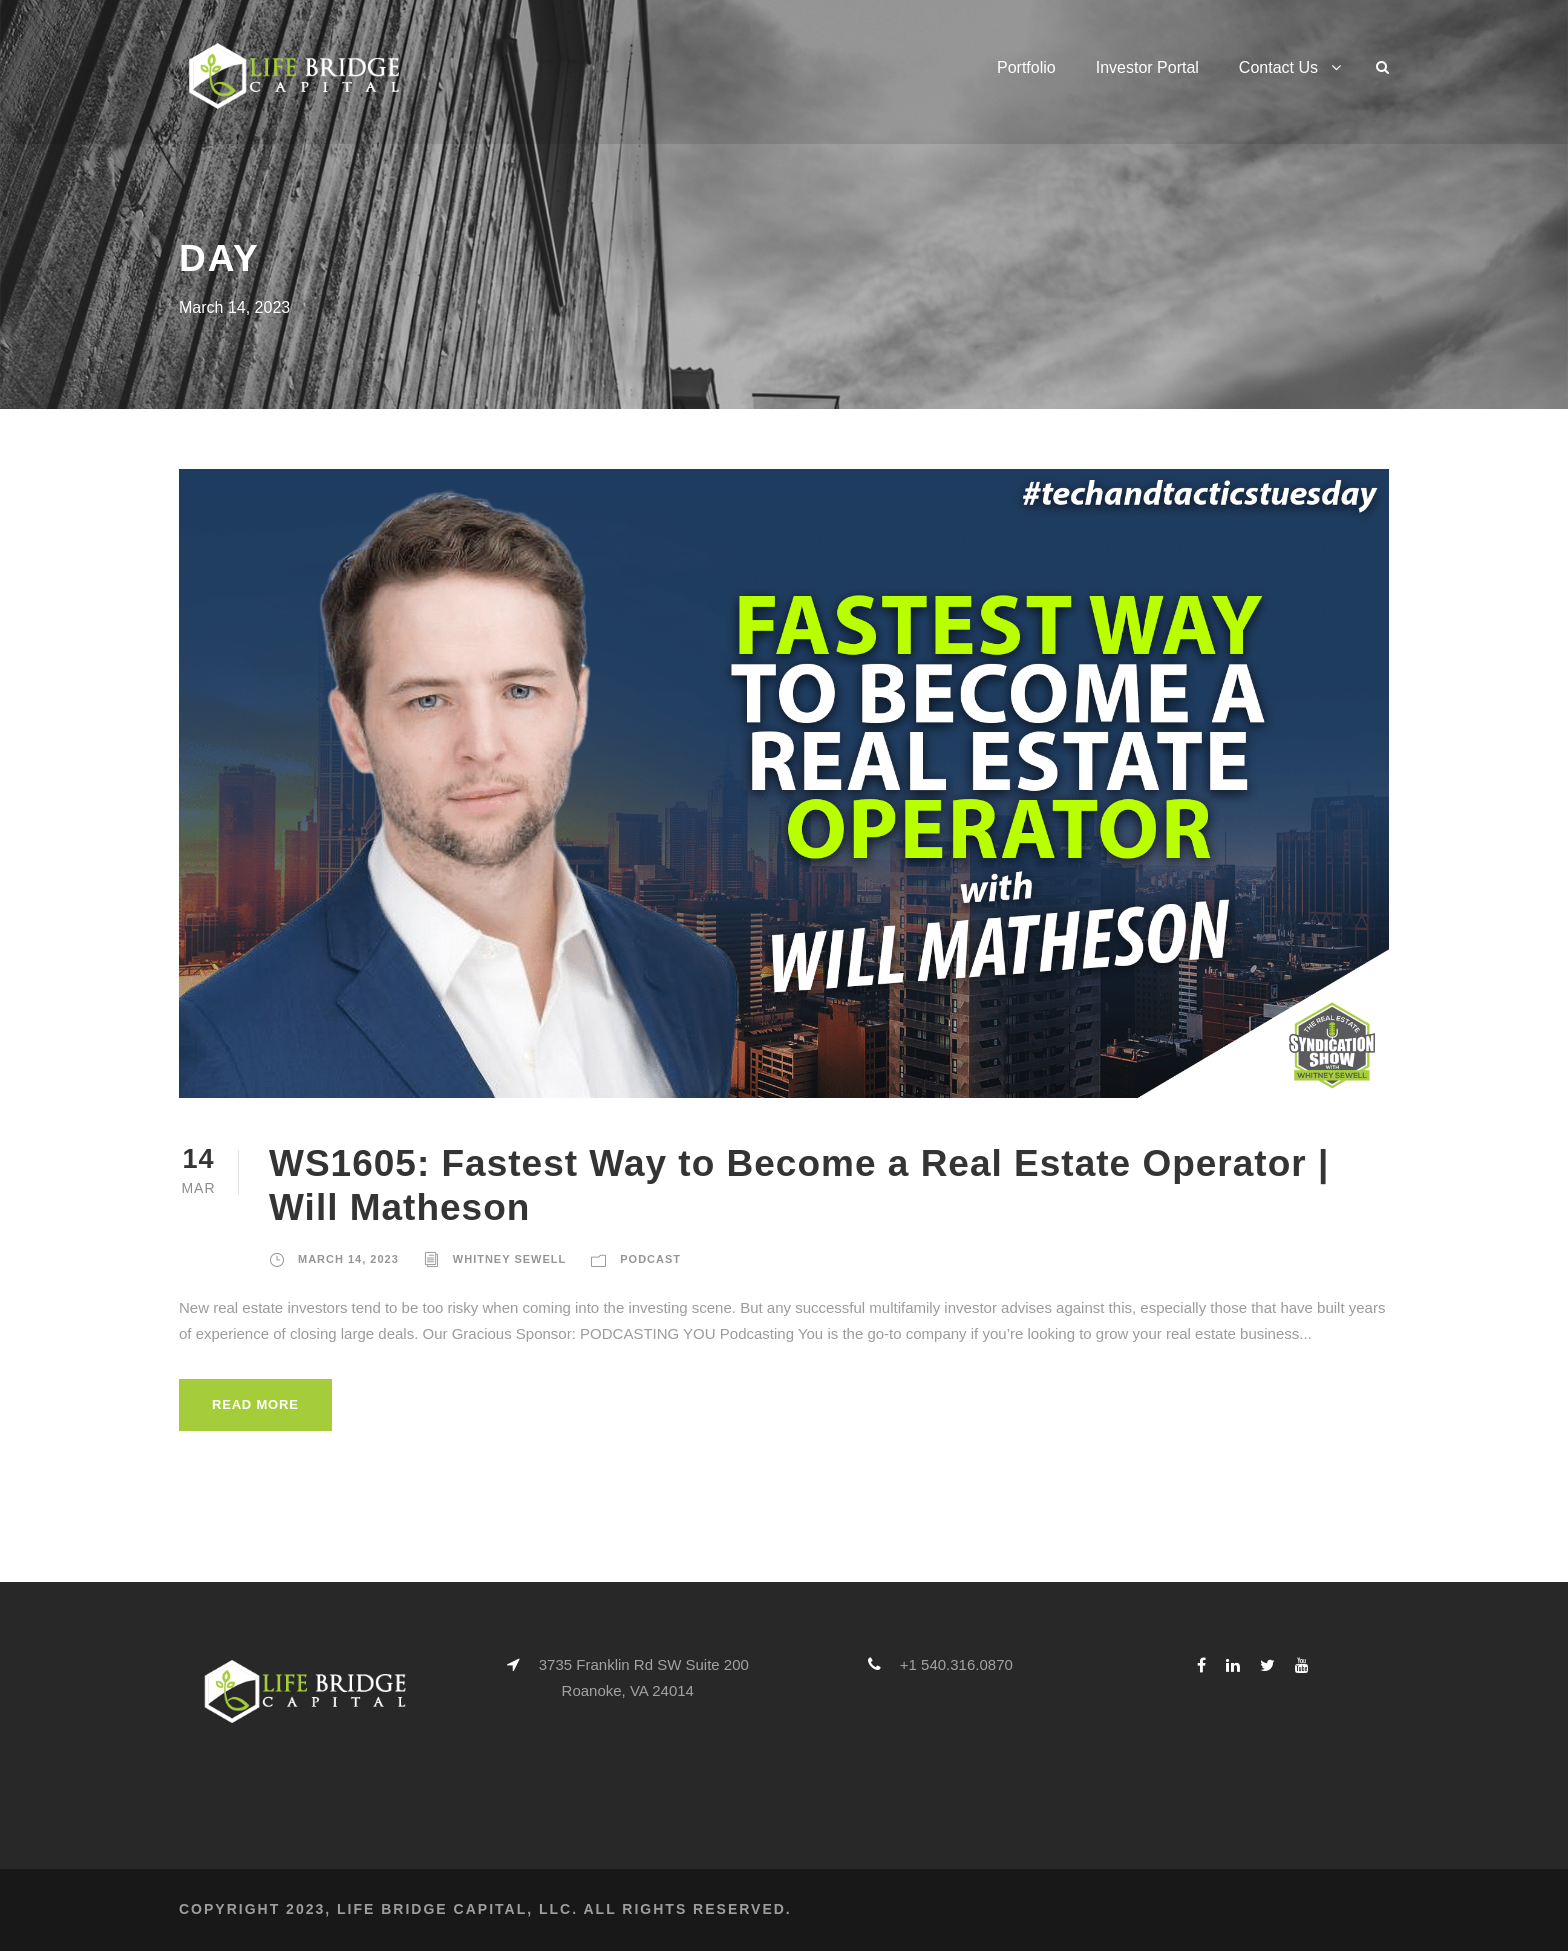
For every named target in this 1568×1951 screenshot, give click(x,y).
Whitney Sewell (509, 1259)
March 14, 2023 (348, 1259)
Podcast (650, 1259)
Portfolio (1026, 67)
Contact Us (1278, 67)
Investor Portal (1147, 67)
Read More (255, 1404)
